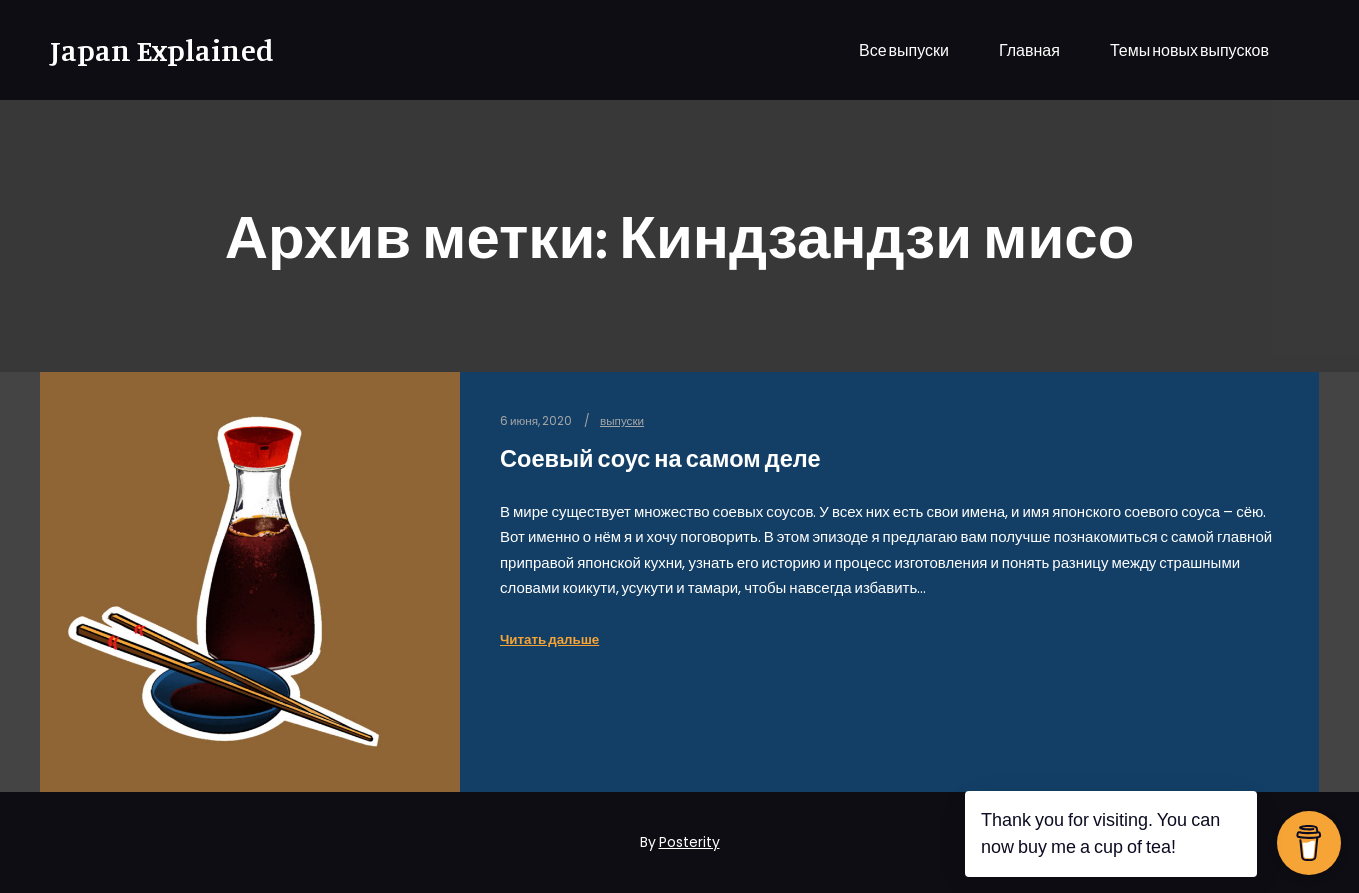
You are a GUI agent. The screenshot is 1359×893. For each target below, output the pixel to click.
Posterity (689, 842)
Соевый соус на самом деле (660, 458)
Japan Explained (150, 50)
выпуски (622, 421)
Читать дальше (549, 639)
